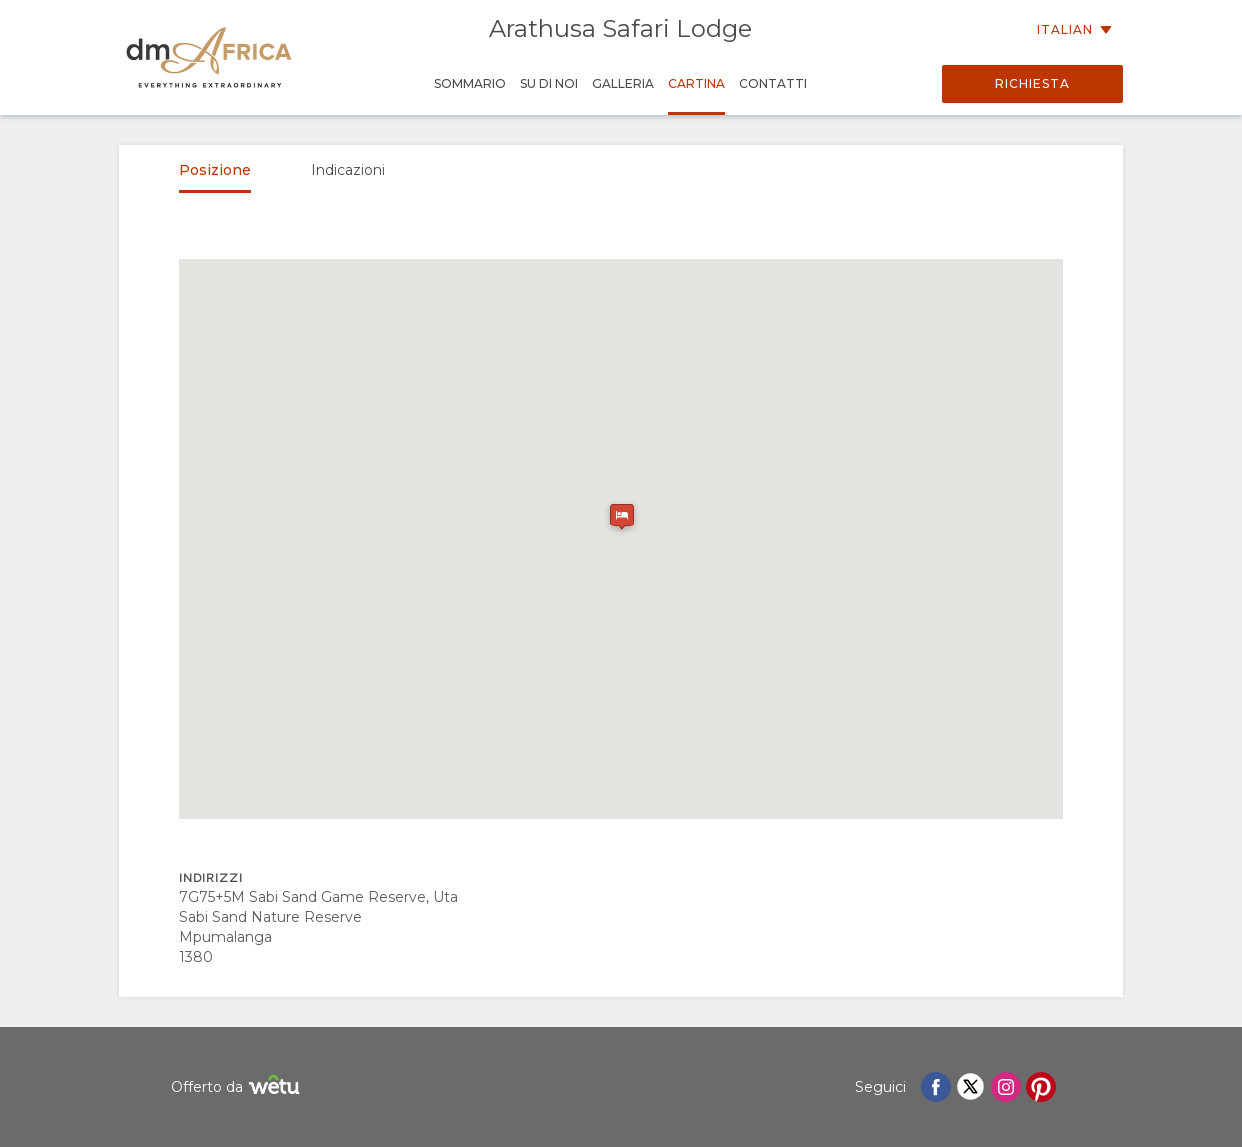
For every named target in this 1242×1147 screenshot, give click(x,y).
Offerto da (238, 1087)
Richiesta (1032, 83)
